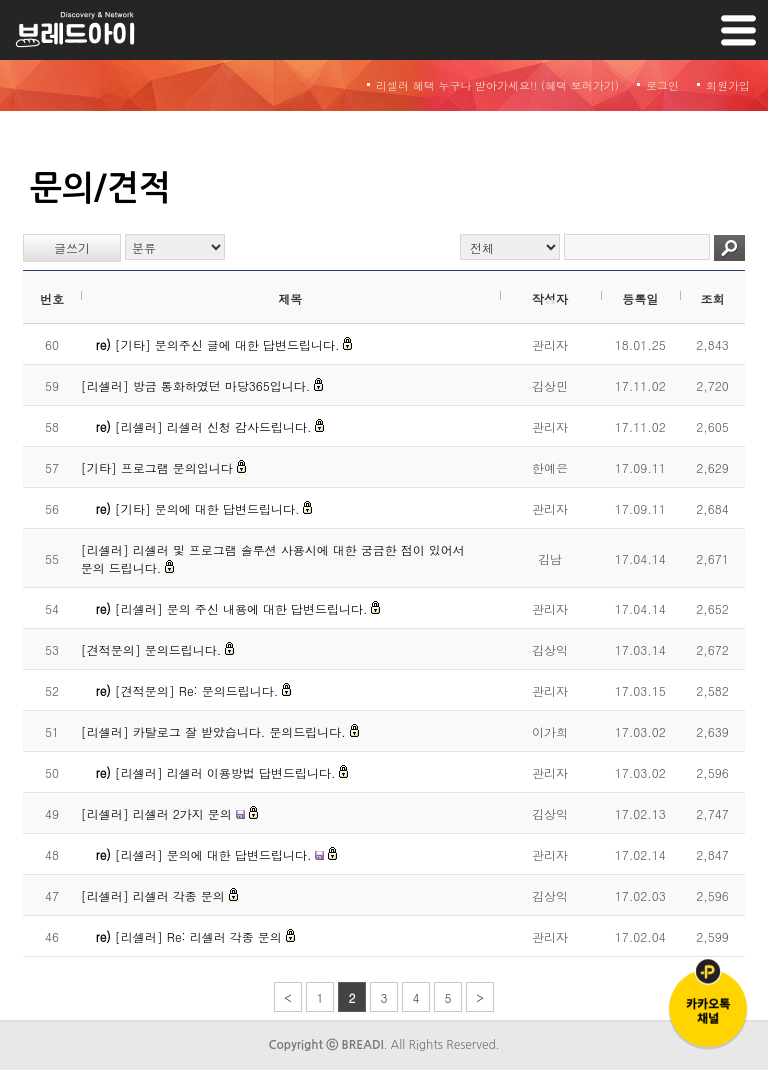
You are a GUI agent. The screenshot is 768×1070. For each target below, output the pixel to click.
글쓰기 (72, 247)
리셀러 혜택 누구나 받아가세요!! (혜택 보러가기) (497, 85)
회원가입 (728, 85)
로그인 (662, 85)
